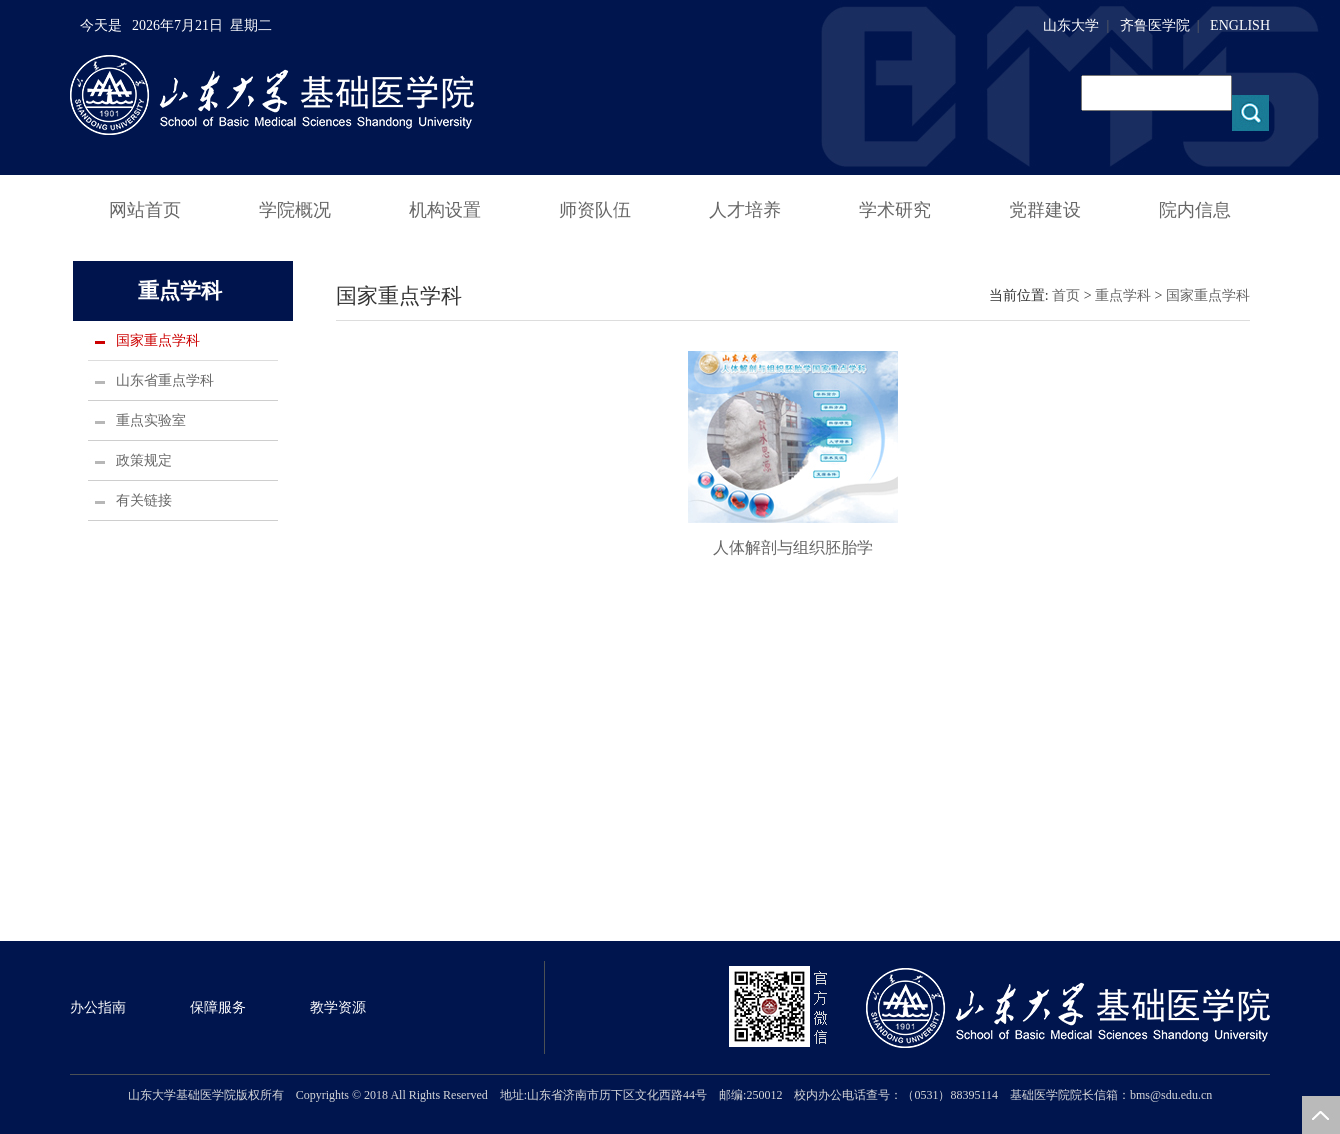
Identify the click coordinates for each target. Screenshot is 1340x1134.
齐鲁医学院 (1155, 25)
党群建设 (1045, 210)
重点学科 (1123, 295)
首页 (1066, 295)
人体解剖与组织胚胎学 (793, 547)
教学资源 (338, 1007)
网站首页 (145, 210)
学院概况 (295, 210)
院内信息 (1195, 210)
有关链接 (144, 500)
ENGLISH (1240, 25)
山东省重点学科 (165, 380)
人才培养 (745, 210)
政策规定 (144, 460)
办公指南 (98, 1007)
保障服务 (218, 1007)
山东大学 (1071, 25)
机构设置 (445, 210)
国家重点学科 (158, 340)
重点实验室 (151, 420)
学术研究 (895, 210)
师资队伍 (595, 210)
